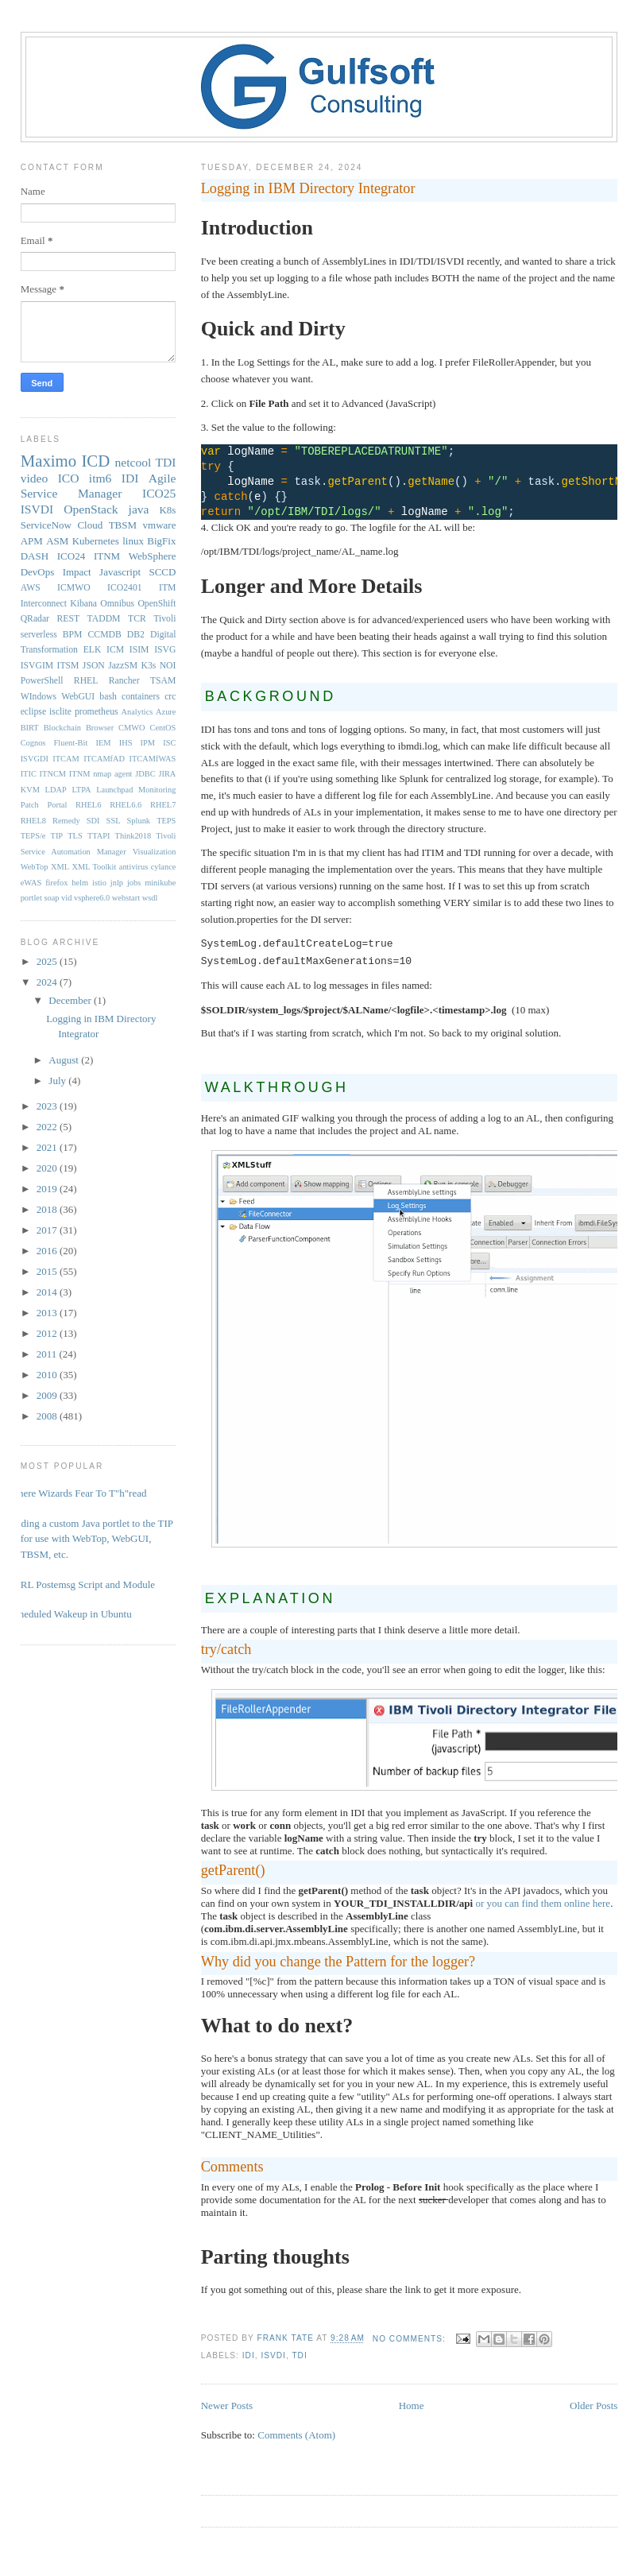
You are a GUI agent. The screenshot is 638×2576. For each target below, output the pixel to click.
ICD (95, 460)
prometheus (96, 712)
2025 (48, 961)
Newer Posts (227, 2405)
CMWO (131, 727)
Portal (58, 804)
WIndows (38, 696)
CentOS (162, 727)
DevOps (38, 572)
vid (66, 897)
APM (32, 541)
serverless (39, 634)
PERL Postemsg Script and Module (82, 1584)
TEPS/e (33, 835)
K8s (167, 510)
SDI (93, 820)
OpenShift (156, 603)
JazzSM (122, 665)
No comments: (411, 2338)
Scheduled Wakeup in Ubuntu (70, 1614)
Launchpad (114, 789)
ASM (57, 541)
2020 (48, 1168)
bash (107, 696)
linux (133, 541)
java (139, 509)
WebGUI (78, 696)
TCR (137, 619)
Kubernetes (95, 541)
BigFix (161, 541)
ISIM (139, 650)
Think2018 (133, 835)
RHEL (86, 681)
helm (80, 882)
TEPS (166, 820)
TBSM (123, 525)
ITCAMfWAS (152, 758)
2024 (48, 982)
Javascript (120, 572)
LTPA (81, 789)
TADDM (104, 619)
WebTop (34, 866)
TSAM (163, 681)
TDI (299, 2355)
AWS (31, 588)
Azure (166, 711)
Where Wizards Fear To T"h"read (78, 1493)
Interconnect (44, 603)
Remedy (66, 820)
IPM (148, 742)
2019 (48, 1189)
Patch (30, 804)
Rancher (124, 681)
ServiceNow (46, 525)
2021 (48, 1147)
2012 (48, 1333)
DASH (34, 556)
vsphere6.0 (92, 897)
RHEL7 (163, 804)
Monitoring (157, 789)
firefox (56, 882)
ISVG (165, 650)
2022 (48, 1127)
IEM (102, 742)
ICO (68, 478)
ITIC (29, 773)
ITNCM (53, 773)
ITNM (107, 556)
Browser (100, 727)
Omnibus (117, 603)
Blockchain (62, 727)
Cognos (33, 742)
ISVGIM (37, 665)
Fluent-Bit (71, 742)
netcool (133, 462)
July (58, 1081)
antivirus (133, 866)
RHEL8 (33, 820)
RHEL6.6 (125, 804)
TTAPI (98, 835)
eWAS (31, 882)
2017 (48, 1230)
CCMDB (105, 634)
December (71, 1000)
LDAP (56, 789)
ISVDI (273, 2355)
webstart (126, 897)
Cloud (89, 525)
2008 (48, 1416)
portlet (31, 897)
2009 (48, 1395)
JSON (94, 665)
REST (68, 619)
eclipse (33, 712)
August (64, 1060)
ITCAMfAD (104, 758)
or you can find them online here (542, 1903)
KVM (30, 789)
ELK (92, 650)
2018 (48, 1209)
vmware (159, 525)
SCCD (162, 572)
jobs (134, 882)
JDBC (145, 773)
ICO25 (159, 493)
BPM (73, 634)
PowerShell (42, 681)
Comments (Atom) (296, 2435)
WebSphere (152, 556)
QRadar (35, 619)
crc (170, 696)
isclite (60, 712)
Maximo (48, 460)
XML (60, 866)
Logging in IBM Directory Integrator (308, 188)
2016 (48, 1251)
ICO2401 (124, 588)
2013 (48, 1313)
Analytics (137, 711)
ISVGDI (34, 758)
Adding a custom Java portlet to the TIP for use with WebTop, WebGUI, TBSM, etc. (91, 1538)
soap (51, 897)
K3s (148, 665)
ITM (167, 588)
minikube (160, 882)
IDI (248, 2355)
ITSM (68, 665)
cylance (163, 866)
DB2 (136, 634)
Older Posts (593, 2405)
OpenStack (91, 509)
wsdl (150, 897)
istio (99, 882)
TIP (57, 835)
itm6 (100, 478)
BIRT (30, 727)
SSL (113, 820)
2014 (48, 1292)
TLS (75, 835)
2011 (48, 1354)
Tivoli (164, 619)
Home (411, 2405)
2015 (48, 1271)
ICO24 (71, 556)
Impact (77, 572)
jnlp (116, 882)
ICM (115, 650)
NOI (168, 665)
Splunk (138, 820)
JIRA (167, 773)
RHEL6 (88, 804)
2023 (48, 1106)
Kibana (83, 603)
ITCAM (65, 758)
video (34, 478)
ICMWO (74, 588)
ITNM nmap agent (101, 773)
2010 (48, 1375)
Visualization (154, 851)
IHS (126, 742)
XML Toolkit (94, 866)
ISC (169, 742)
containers (141, 696)
